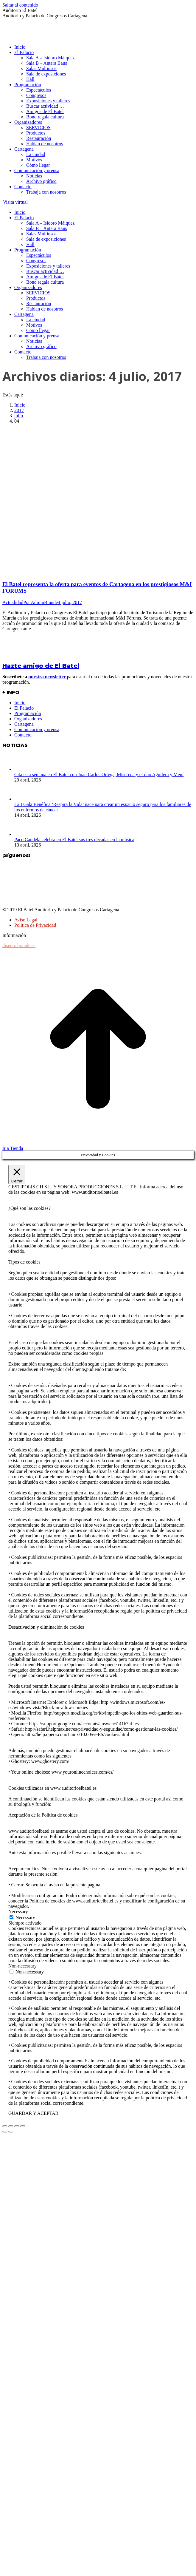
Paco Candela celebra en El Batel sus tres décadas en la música (74, 839)
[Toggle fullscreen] (16, 2126)
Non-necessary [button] (22, 1965)
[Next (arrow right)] (10, 2131)
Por (40, 602)
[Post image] (23, 769)
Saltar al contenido (20, 4)
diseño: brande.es (18, 945)
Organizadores (28, 718)
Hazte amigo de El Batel (40, 665)
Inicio (19, 702)
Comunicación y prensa (36, 729)
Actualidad (12, 602)
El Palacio (24, 708)
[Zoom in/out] (22, 2126)
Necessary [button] (18, 1911)
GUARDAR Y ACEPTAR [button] (33, 2113)
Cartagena (24, 724)
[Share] (10, 2126)
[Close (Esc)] (4, 2126)
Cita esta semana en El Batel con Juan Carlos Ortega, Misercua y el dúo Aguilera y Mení (98, 774)
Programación (27, 713)
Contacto (23, 734)
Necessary (25, 1917)
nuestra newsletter (47, 676)
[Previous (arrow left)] (4, 2131)
